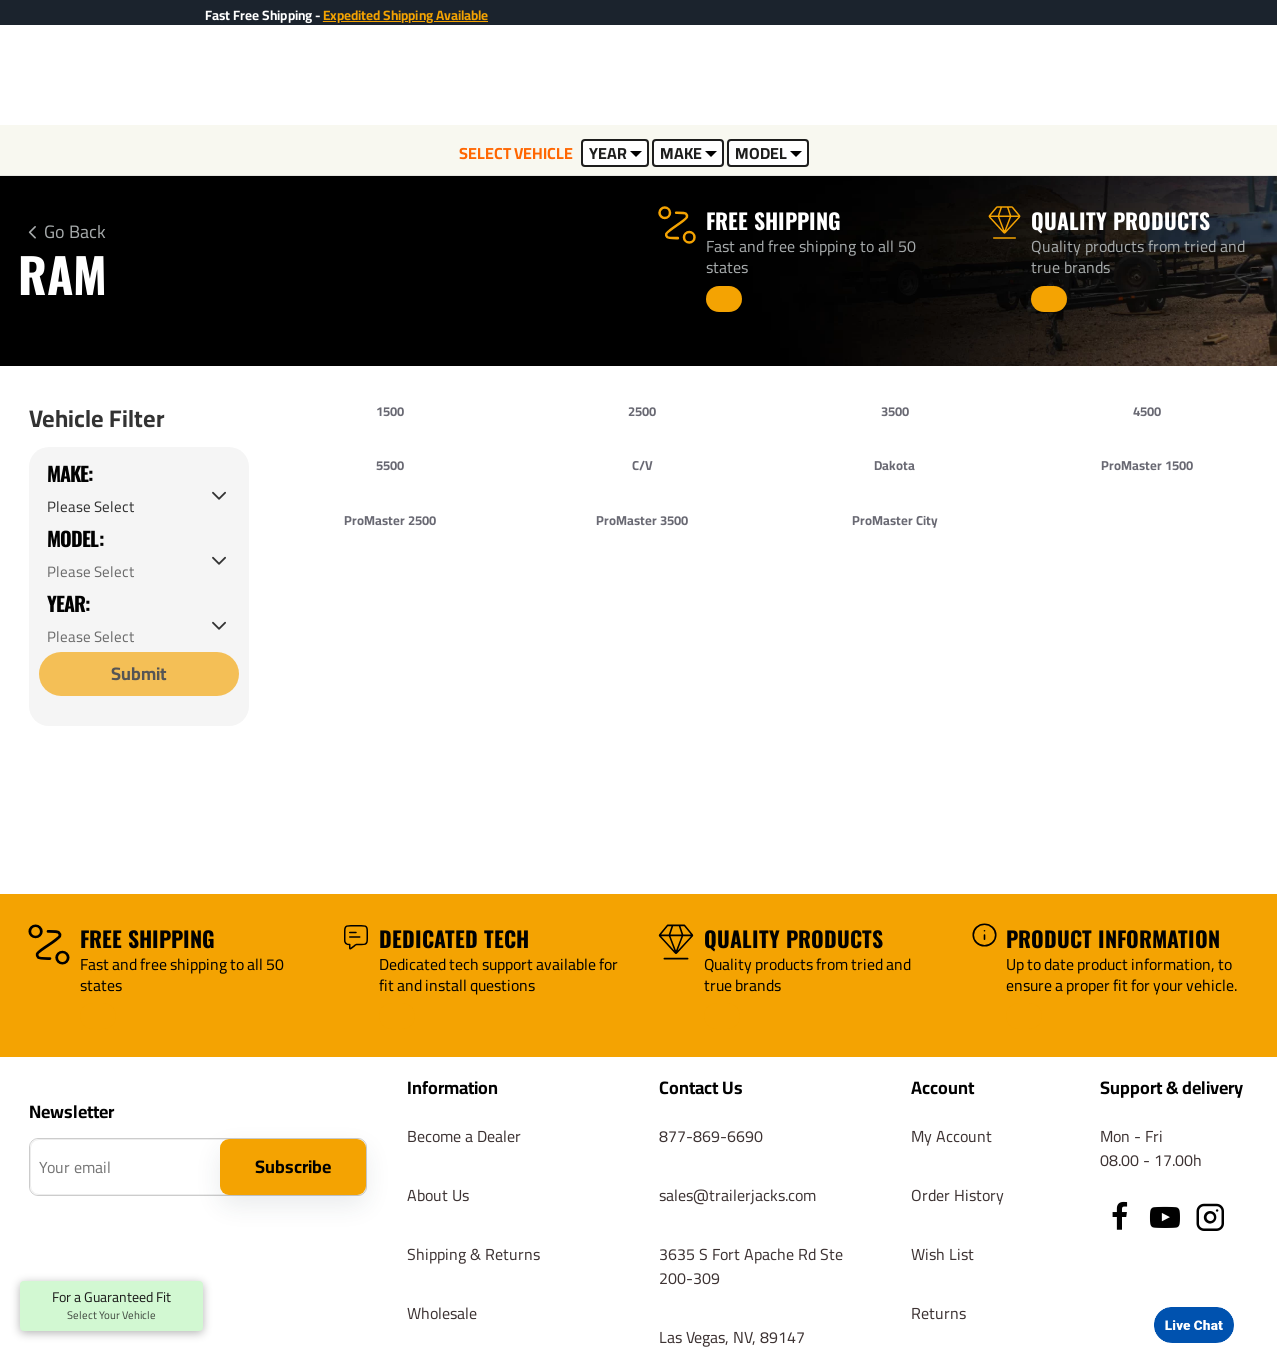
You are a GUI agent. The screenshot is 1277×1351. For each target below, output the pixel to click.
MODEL (768, 153)
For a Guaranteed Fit (111, 1306)
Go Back (75, 232)
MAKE (688, 153)
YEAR (615, 153)
